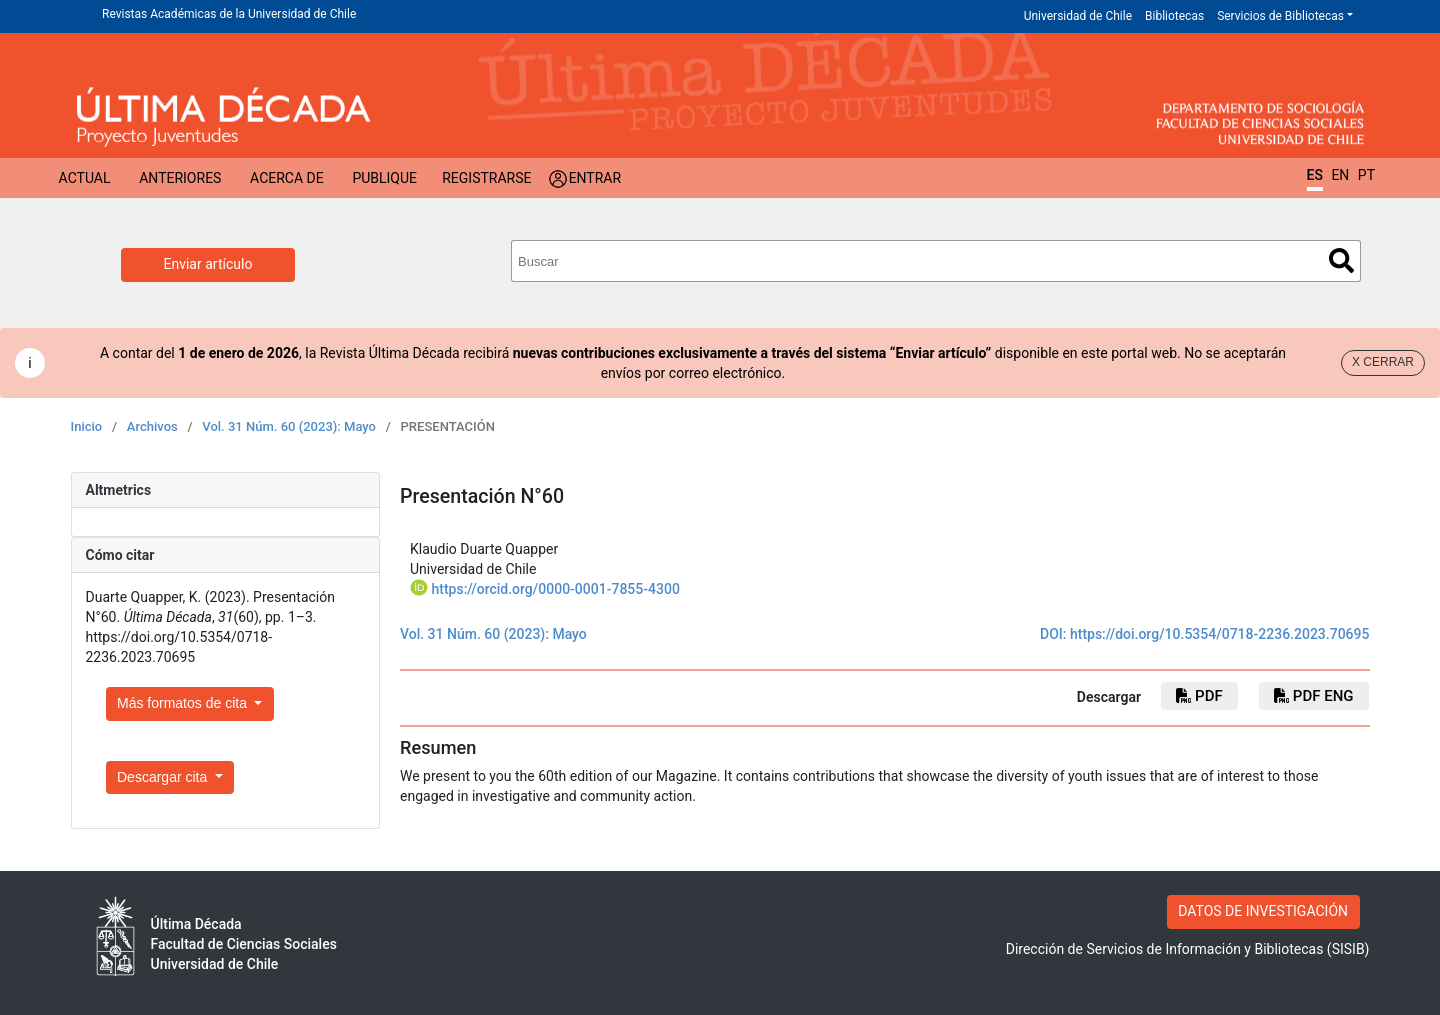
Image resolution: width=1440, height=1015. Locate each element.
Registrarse (486, 178)
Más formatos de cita (184, 703)
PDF (1199, 696)
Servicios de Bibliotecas (1280, 16)
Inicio (87, 426)
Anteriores (180, 178)
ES (1315, 175)
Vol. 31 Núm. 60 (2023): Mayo (289, 426)
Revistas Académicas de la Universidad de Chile (229, 14)
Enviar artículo (208, 264)
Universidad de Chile (1078, 16)
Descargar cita (164, 777)
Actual (85, 178)
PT (1366, 175)
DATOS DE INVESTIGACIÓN (1263, 911)
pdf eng (1313, 696)
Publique (384, 178)
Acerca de (287, 178)
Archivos (152, 426)
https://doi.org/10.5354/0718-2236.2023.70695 (1220, 634)
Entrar (595, 178)
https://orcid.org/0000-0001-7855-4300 (555, 589)
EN (1340, 175)
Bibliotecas (1174, 16)
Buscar (1341, 260)
